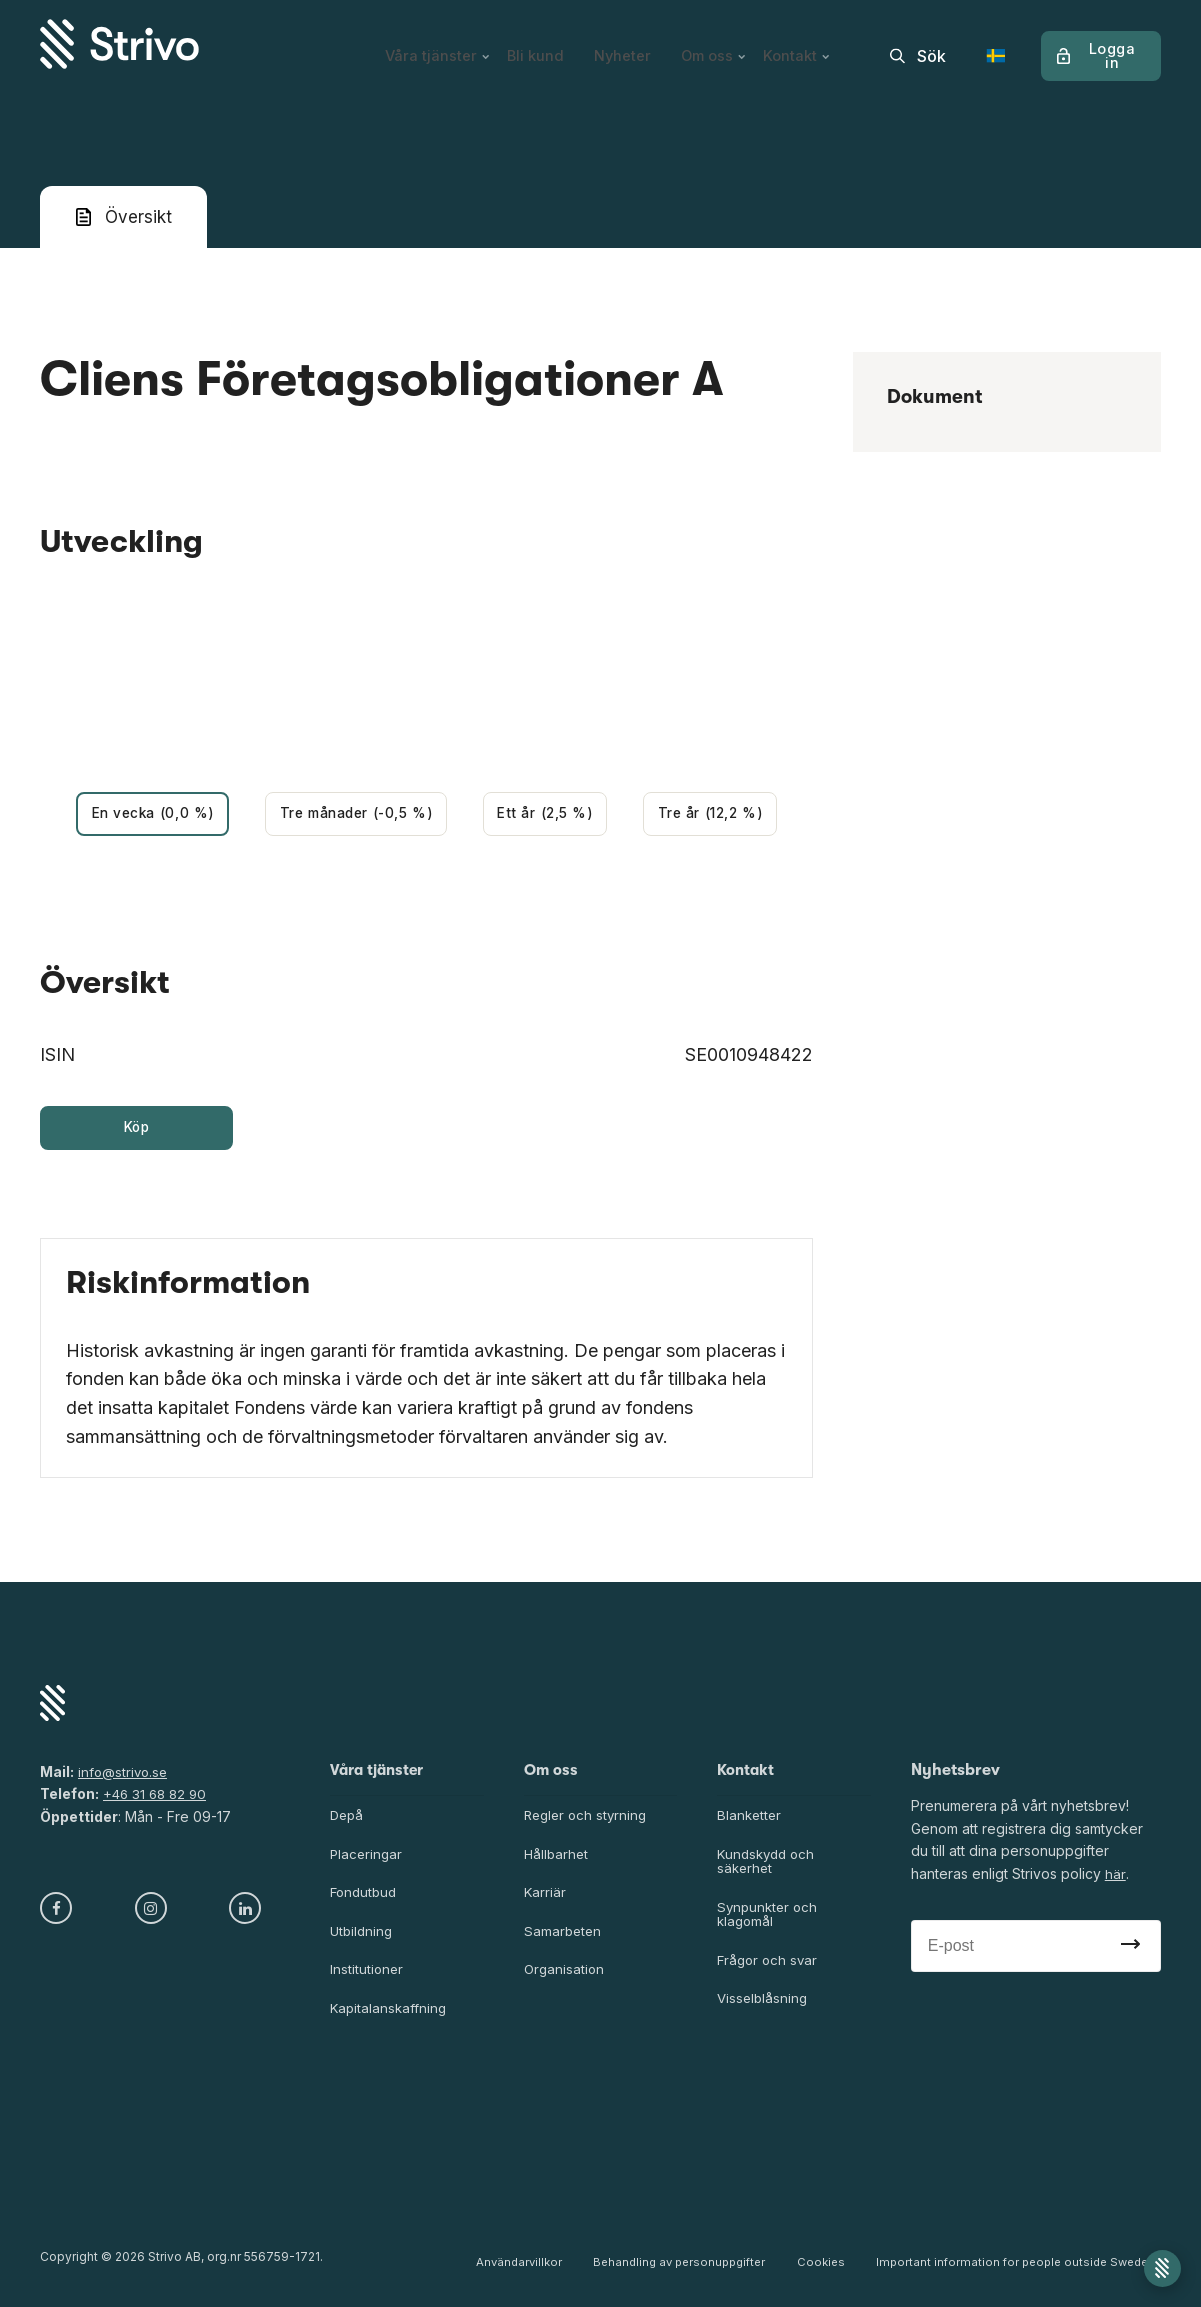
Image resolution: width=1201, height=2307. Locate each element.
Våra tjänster (430, 44)
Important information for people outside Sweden (1015, 2267)
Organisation (565, 1978)
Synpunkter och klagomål (769, 1923)
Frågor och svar (769, 1969)
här (1115, 1878)
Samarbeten (564, 1939)
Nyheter (620, 44)
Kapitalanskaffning (390, 2017)
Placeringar (367, 1860)
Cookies (824, 2267)
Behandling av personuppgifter (687, 2267)
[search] (918, 44)
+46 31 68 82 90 (157, 1798)
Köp (136, 1131)
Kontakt (803, 44)
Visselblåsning (764, 2009)
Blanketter (750, 1820)
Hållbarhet (557, 1860)
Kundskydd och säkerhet (769, 1868)
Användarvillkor (531, 2267)
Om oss (716, 44)
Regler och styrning (588, 1820)
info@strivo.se (125, 1776)
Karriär (545, 1899)
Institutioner (367, 1978)
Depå (348, 1820)
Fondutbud (365, 1899)
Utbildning (363, 1939)
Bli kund (530, 44)
